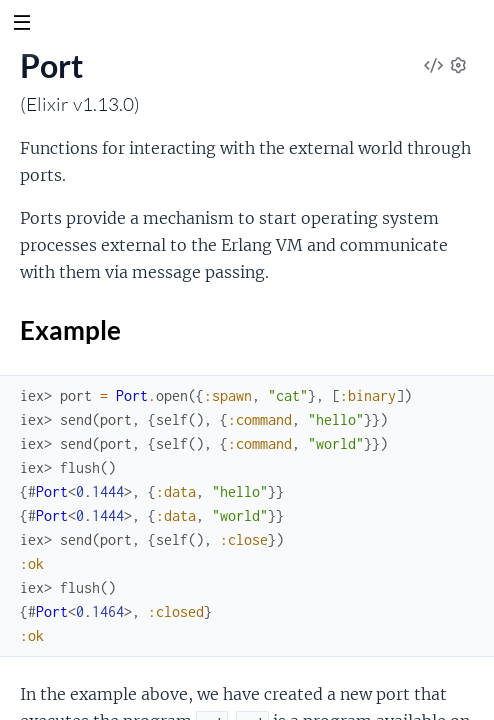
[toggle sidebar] (21, 25)
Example (247, 332)
